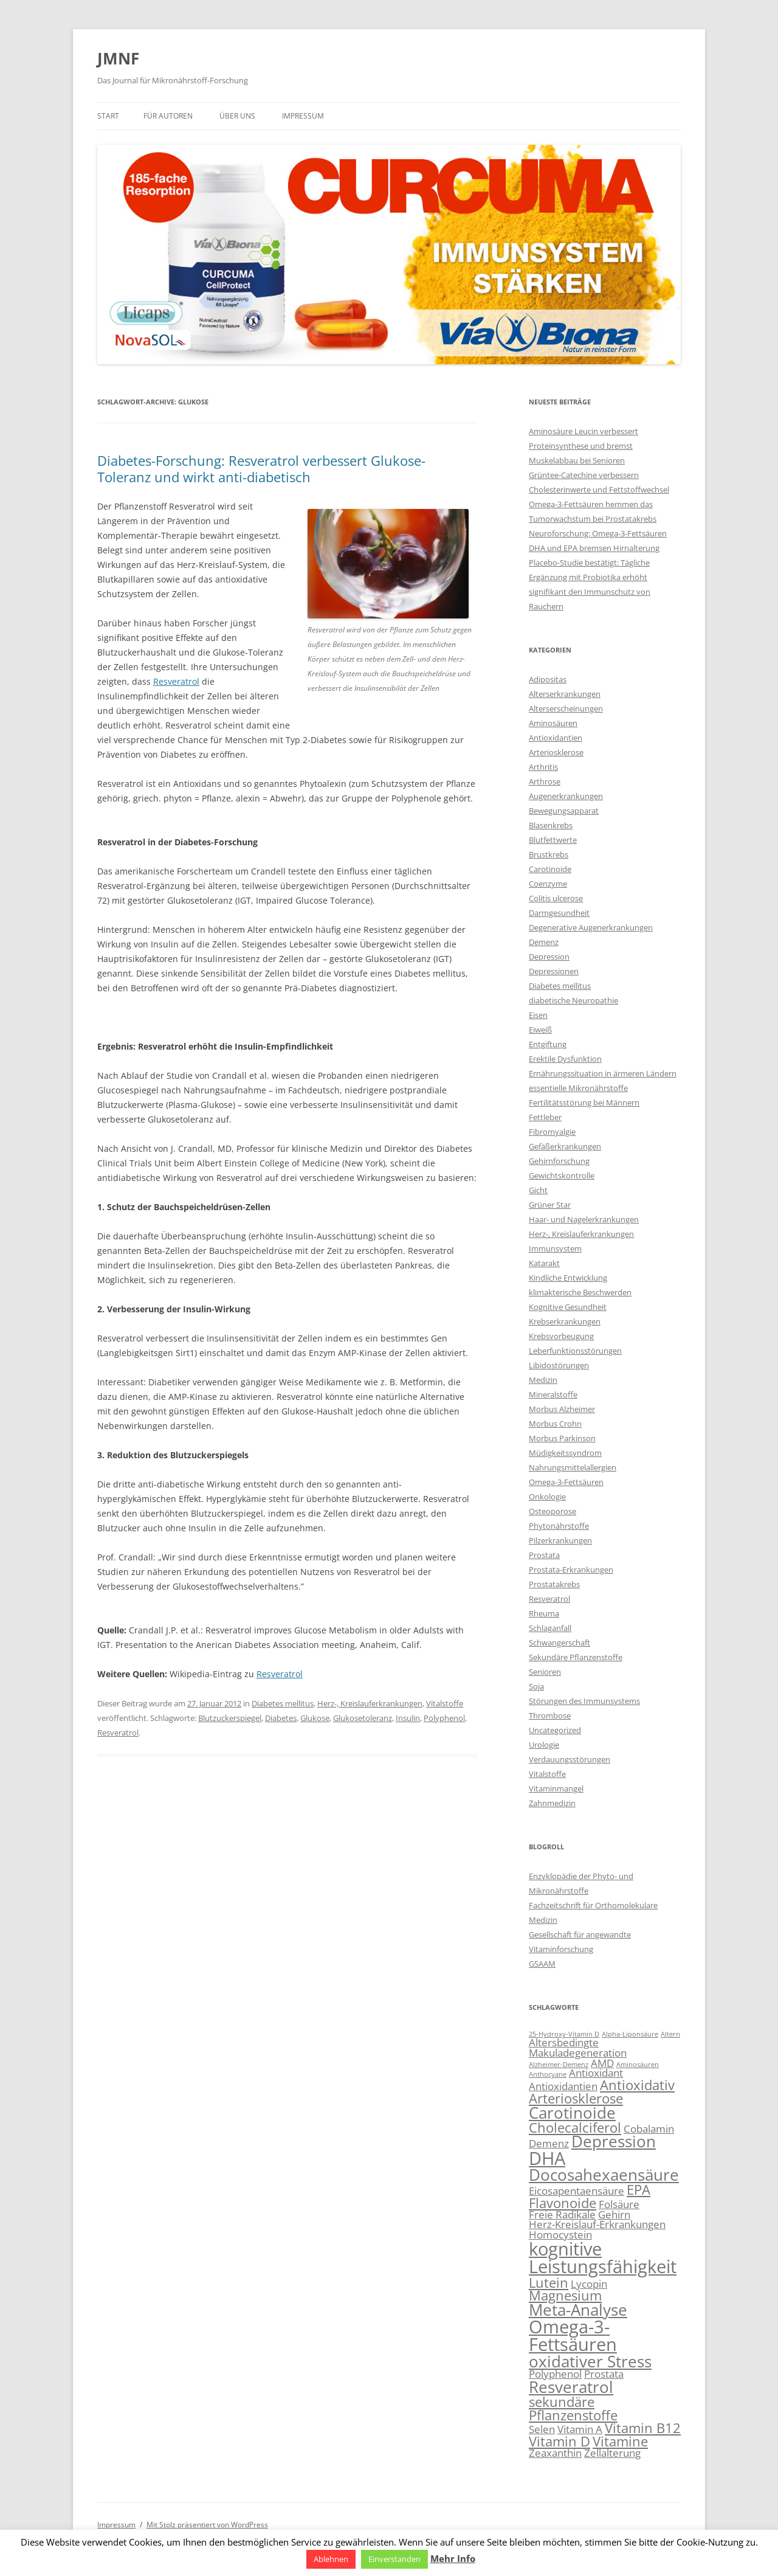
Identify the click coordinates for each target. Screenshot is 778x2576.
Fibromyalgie (552, 1131)
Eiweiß (540, 1029)
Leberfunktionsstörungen (575, 1350)
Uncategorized (555, 1730)
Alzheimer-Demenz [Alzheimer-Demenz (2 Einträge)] (558, 2064)
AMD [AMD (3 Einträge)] (602, 2063)
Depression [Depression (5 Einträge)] (613, 2141)
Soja (536, 1686)
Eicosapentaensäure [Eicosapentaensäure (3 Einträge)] (576, 2191)
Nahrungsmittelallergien (572, 1467)
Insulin (408, 1717)
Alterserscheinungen (566, 708)
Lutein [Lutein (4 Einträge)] (548, 2282)
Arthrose (544, 781)
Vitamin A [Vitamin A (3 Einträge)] (579, 2429)
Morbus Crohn (555, 1423)
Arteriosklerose (556, 752)
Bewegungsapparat (564, 810)
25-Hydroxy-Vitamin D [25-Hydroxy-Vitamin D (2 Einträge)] (564, 2034)
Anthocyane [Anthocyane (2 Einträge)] (547, 2074)
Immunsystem (555, 1248)
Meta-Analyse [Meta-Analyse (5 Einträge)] (578, 2310)
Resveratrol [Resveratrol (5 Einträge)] (571, 2387)
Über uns (237, 116)
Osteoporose (552, 1511)
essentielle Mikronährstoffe (578, 1087)
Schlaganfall (550, 1627)
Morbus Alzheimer (562, 1409)
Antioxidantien (555, 737)
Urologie (544, 1744)
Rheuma (544, 1613)
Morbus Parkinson (562, 1438)
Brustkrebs (548, 854)
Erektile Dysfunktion (565, 1058)
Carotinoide (550, 869)
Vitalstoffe (444, 1703)
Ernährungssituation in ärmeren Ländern (602, 1073)
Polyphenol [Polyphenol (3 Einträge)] (555, 2374)
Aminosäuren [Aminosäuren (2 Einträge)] (637, 2064)
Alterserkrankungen (565, 693)
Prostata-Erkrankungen (571, 1569)
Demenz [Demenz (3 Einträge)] (549, 2143)
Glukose (314, 1717)
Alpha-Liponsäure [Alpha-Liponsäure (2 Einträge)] (630, 2034)
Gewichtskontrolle (561, 1175)
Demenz (544, 942)
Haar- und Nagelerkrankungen (584, 1219)
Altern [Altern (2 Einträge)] (670, 2034)
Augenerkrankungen (566, 796)
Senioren (545, 1671)
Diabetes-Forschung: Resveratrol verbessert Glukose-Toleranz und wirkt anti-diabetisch (261, 468)
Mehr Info (452, 2558)
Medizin (543, 1379)
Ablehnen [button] (331, 2558)
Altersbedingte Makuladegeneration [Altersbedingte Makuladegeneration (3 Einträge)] (578, 2047)
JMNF (118, 58)
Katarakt (544, 1263)
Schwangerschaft (559, 1642)
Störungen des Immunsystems (584, 1700)
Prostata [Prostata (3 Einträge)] (604, 2374)
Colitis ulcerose (556, 898)
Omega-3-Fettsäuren (566, 1482)
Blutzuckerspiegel (229, 1717)
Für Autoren (168, 116)
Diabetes (281, 1717)
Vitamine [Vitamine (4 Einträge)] (620, 2441)
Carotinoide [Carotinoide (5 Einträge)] (572, 2113)
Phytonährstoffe (559, 1525)
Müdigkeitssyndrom (565, 1452)
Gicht (538, 1190)
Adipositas (547, 679)
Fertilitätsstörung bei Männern (584, 1102)
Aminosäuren (553, 723)
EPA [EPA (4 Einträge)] (638, 2189)
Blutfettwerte (553, 839)
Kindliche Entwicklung (568, 1277)
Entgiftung (547, 1044)
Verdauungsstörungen (569, 1759)
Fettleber (545, 1117)
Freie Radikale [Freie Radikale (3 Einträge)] (562, 2214)
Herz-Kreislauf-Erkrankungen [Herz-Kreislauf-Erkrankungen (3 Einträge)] (597, 2224)
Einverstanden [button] (394, 2558)
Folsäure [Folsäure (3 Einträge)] (619, 2204)
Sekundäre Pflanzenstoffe (575, 1657)
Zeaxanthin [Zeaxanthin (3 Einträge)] (555, 2453)
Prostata (544, 1554)
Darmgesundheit (559, 912)
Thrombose (550, 1715)
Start (108, 116)
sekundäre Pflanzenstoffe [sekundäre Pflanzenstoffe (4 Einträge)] (573, 2408)
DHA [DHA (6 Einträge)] (547, 2158)
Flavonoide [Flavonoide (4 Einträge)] (562, 2203)
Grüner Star (550, 1204)
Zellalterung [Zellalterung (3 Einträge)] (612, 2453)
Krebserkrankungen (565, 1321)
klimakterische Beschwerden (580, 1292)
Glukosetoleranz (362, 1717)
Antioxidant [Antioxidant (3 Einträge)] (596, 2073)
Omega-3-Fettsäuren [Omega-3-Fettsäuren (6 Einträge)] (573, 2335)
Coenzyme (548, 883)
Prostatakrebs (554, 1584)
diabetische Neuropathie (573, 1000)
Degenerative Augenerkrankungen (591, 927)
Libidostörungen (559, 1365)
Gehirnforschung (559, 1160)
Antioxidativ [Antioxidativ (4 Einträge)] (637, 2085)
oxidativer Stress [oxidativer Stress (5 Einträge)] (590, 2361)
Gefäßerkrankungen (565, 1146)
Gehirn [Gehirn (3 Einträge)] (614, 2214)
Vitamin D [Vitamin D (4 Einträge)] (559, 2441)
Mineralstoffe (553, 1394)
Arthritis (543, 766)
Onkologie (547, 1496)
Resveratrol (176, 681)
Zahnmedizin (552, 1803)
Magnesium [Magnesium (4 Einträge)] (565, 2295)
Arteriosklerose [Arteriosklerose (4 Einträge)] (576, 2098)
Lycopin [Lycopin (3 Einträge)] (589, 2284)
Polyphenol (444, 1717)
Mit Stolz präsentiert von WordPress (207, 2524)
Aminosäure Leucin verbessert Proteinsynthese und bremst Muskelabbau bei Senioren (583, 446)
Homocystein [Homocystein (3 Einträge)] (560, 2235)
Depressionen (554, 971)
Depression (549, 956)
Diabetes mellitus (283, 1703)
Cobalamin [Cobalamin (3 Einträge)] (649, 2129)
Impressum (303, 116)
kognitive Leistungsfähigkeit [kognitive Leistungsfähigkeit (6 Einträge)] (602, 2258)
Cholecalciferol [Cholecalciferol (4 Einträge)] (575, 2127)
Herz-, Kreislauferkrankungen (369, 1703)
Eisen (538, 1014)
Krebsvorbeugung (561, 1336)
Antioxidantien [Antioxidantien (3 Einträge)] (563, 2086)
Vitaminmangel (556, 1788)
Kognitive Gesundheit (568, 1306)
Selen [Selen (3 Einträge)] (542, 2429)
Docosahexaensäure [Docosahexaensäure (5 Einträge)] (604, 2175)
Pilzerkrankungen (560, 1540)
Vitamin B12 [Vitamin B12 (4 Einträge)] (643, 2428)
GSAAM (542, 1963)
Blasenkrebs (551, 825)
